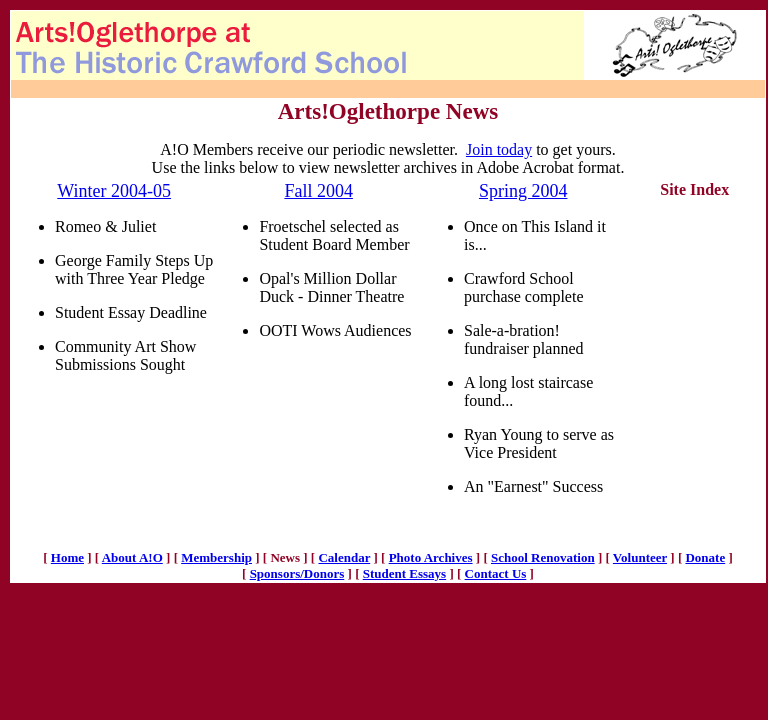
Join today (499, 149)
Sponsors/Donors (297, 573)
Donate (705, 557)
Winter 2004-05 (114, 191)
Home (67, 557)
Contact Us (496, 573)
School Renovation (543, 557)
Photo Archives (431, 557)
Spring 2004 (523, 191)
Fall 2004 (318, 191)
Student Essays (404, 573)
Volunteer (640, 557)
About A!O (132, 557)
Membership (216, 557)
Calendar (344, 557)
